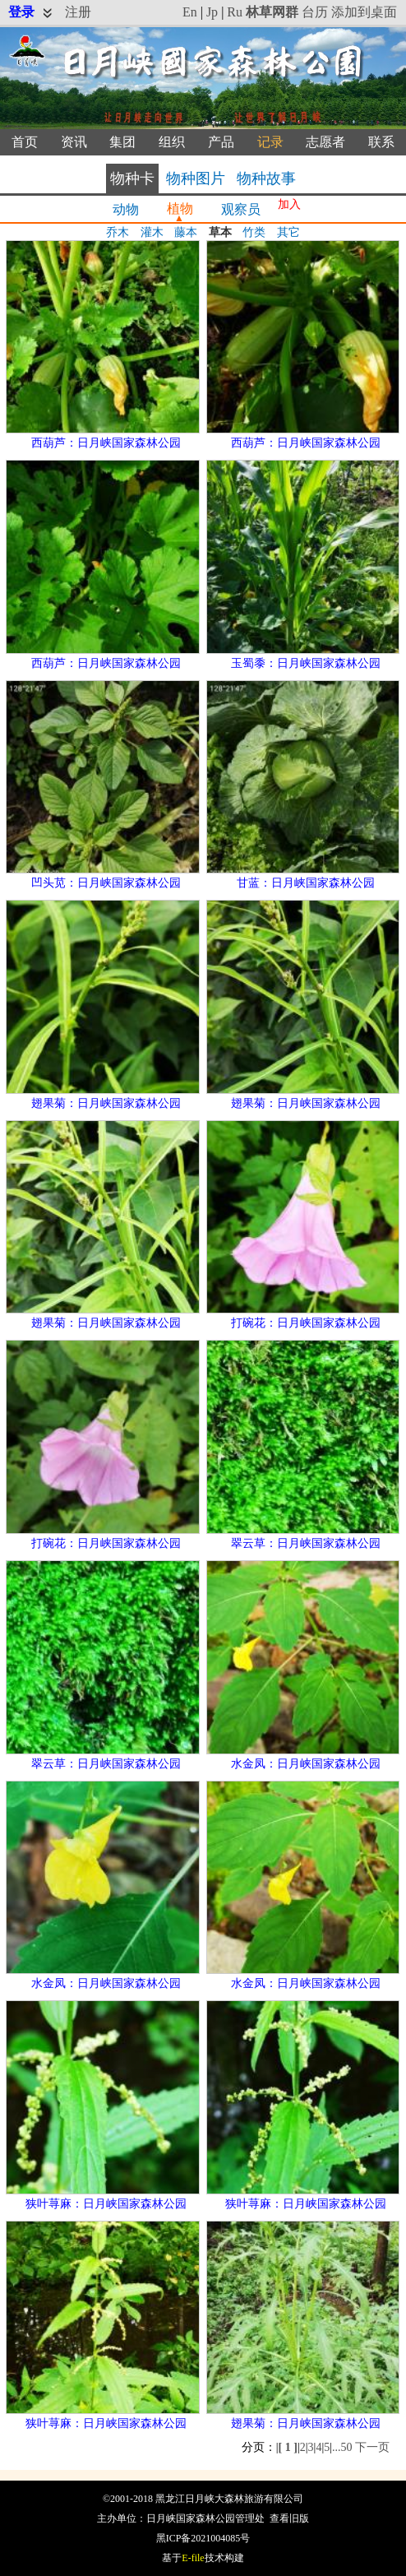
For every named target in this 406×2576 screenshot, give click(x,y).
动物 (126, 209)
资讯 (74, 142)
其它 (288, 232)
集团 (122, 142)
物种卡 (132, 178)
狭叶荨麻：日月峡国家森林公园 (106, 2204)
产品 (221, 142)
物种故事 (266, 178)
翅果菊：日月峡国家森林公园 (106, 1103)
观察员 (241, 209)
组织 (172, 142)
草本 (220, 232)
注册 (78, 12)
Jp (212, 12)
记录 (270, 142)
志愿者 (325, 142)
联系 (381, 142)
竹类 (253, 232)
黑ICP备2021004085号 (203, 2538)
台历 (315, 12)
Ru (234, 12)
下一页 (372, 2447)
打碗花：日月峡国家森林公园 (306, 1323)
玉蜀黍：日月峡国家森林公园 (306, 663)
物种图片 (195, 178)
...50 (342, 2447)
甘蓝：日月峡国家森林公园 (306, 883)
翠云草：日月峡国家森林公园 (306, 1543)
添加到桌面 (364, 12)
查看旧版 (289, 2518)
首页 (25, 142)
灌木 (152, 232)
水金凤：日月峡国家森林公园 (306, 1764)
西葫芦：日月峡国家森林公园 (106, 443)
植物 (180, 208)
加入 (289, 204)
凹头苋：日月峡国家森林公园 (106, 883)
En (189, 12)
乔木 (117, 232)
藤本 (185, 232)
